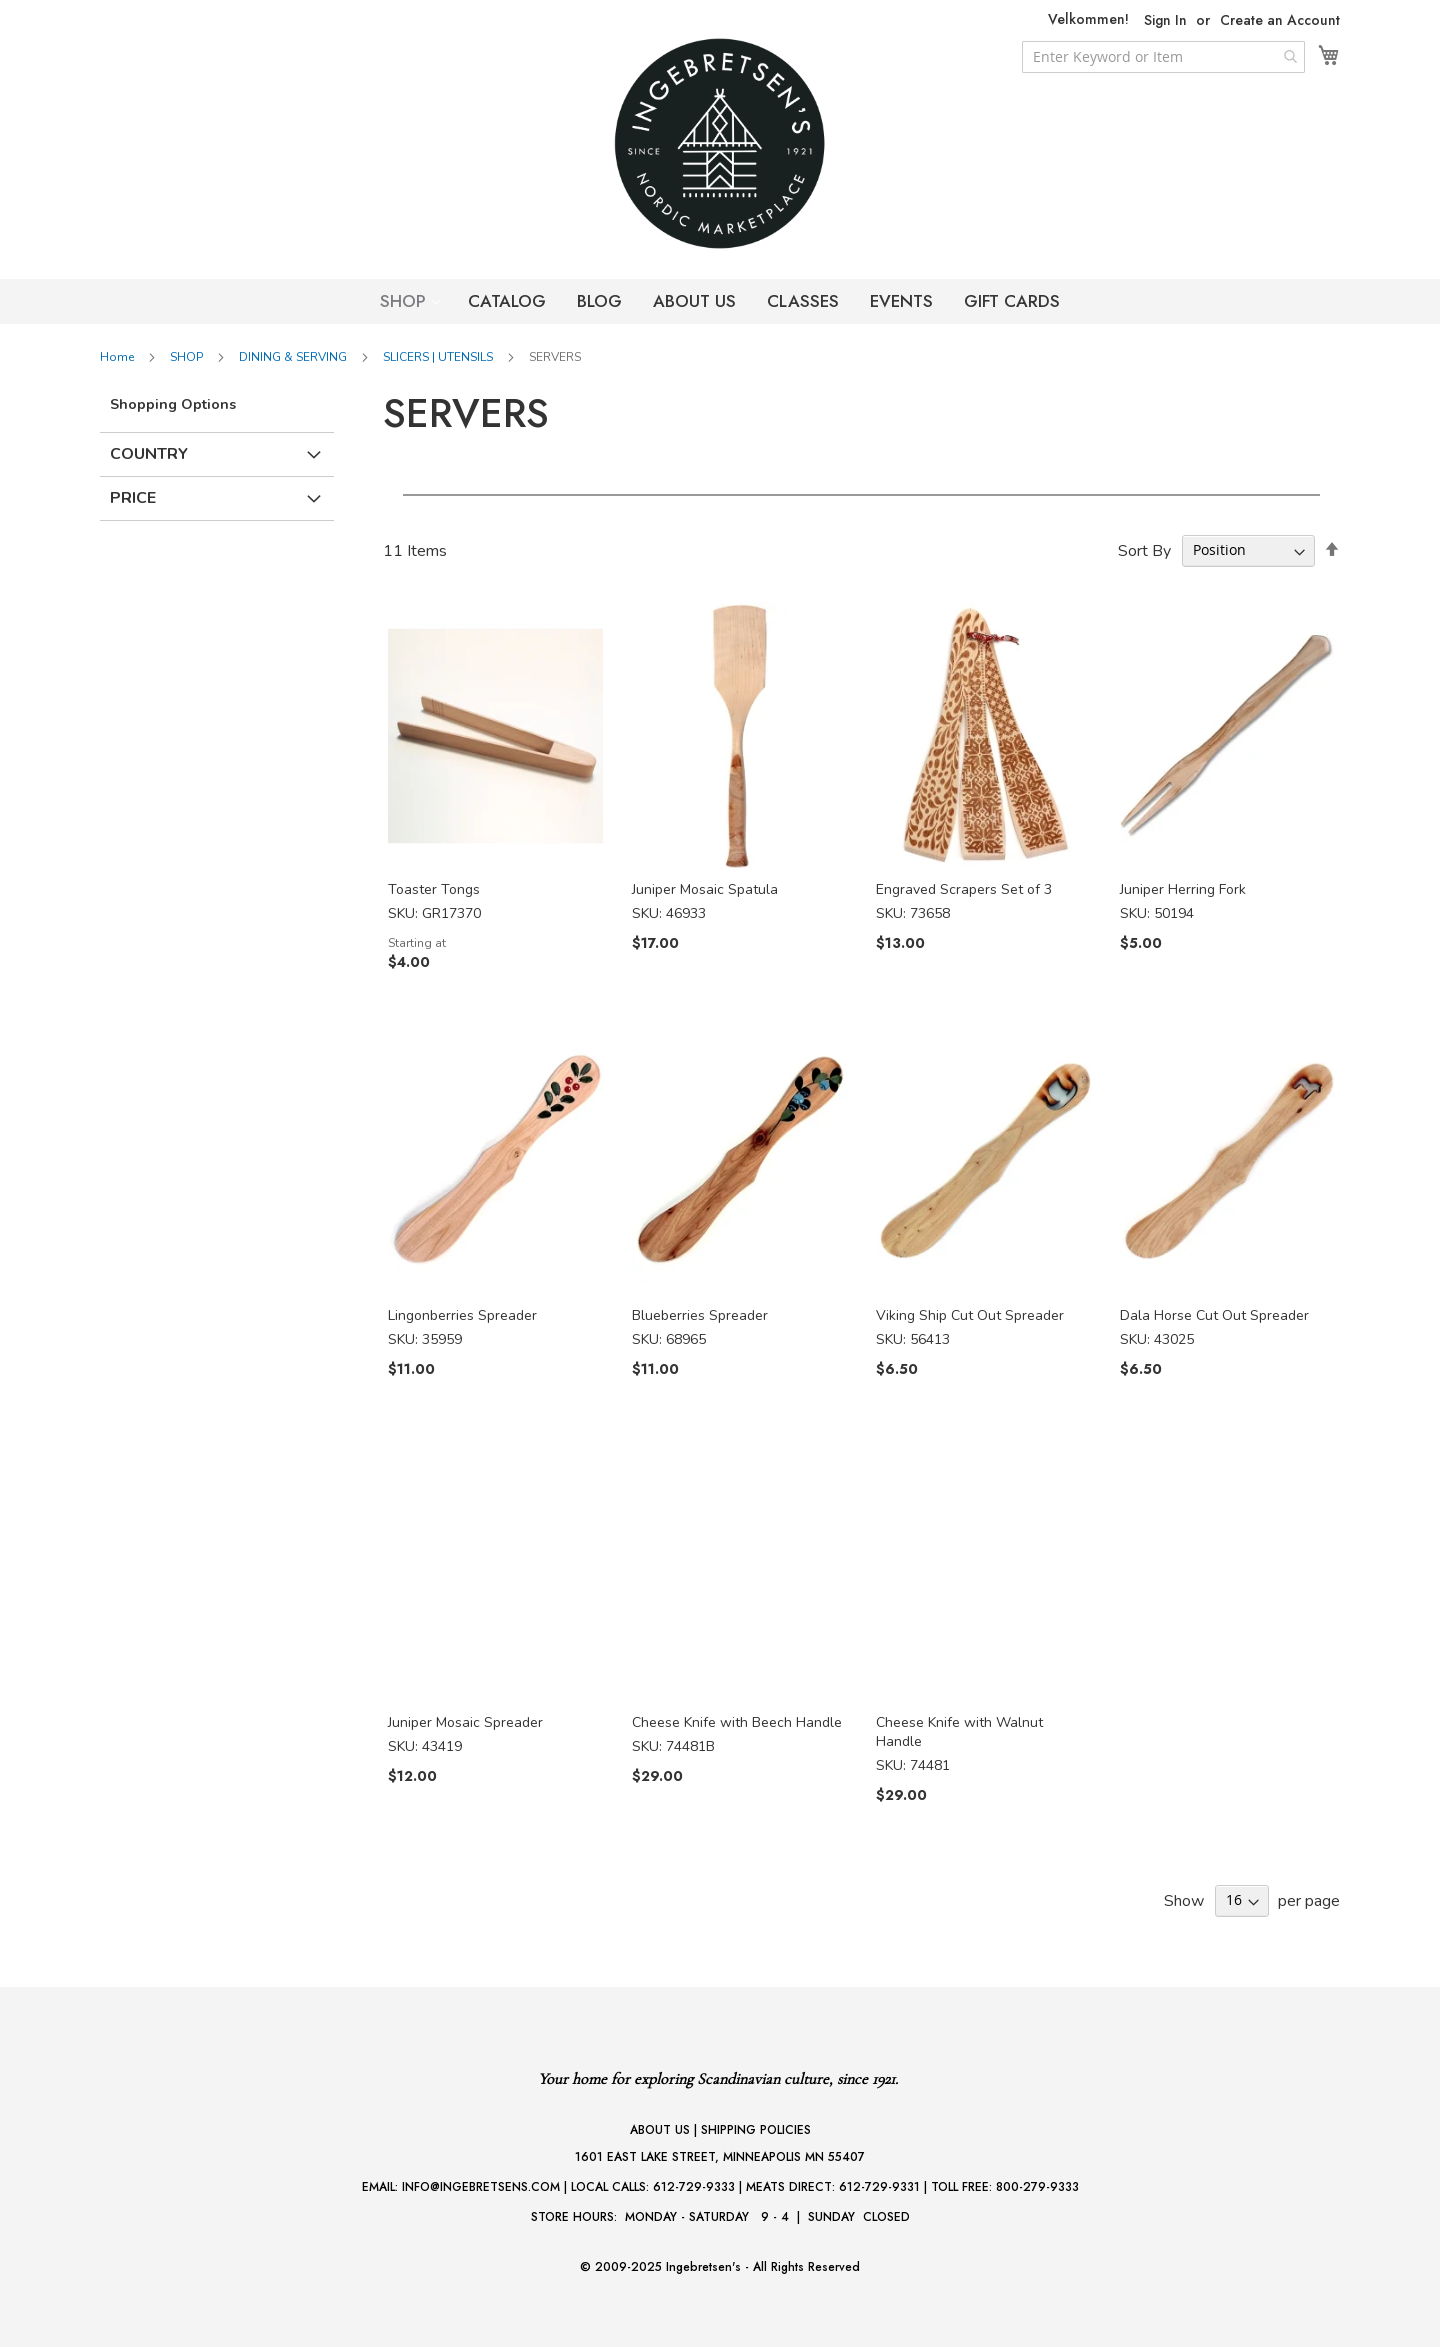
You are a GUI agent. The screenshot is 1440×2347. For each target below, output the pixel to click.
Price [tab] (133, 498)
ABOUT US (694, 301)
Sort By (1144, 550)
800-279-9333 (1037, 2187)
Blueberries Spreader (700, 1315)
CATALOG (507, 301)
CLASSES (803, 301)
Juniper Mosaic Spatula (705, 889)
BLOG (599, 301)
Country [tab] (149, 454)
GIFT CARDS (1012, 301)
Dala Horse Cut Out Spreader (1214, 1315)
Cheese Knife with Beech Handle (737, 1722)
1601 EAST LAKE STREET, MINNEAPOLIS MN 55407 (720, 2157)
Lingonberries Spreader (462, 1315)
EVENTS (901, 301)
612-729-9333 (694, 2187)
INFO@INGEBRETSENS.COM (481, 2187)
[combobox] (1163, 57)
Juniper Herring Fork (1183, 889)
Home (118, 357)
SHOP (405, 301)
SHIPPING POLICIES (756, 2130)
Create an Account (1280, 20)
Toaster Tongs (434, 889)
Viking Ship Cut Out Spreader (970, 1315)
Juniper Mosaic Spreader (465, 1722)
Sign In (1165, 20)
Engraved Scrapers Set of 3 (964, 889)
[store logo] (720, 143)
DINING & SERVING (294, 357)
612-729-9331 (879, 2187)
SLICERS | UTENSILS (439, 357)
